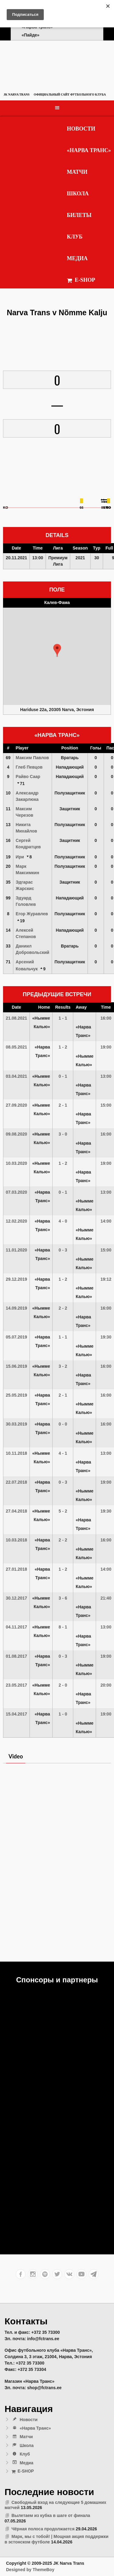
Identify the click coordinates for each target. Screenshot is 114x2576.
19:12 (105, 1279)
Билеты (79, 215)
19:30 (105, 1337)
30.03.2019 (16, 1424)
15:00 (105, 1105)
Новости (81, 129)
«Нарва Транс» (89, 150)
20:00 (105, 1685)
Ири (20, 856)
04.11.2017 (16, 1627)
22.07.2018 (16, 1482)
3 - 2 (63, 1366)
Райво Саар (28, 776)
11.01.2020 (16, 1250)
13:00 (105, 1076)
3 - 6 (63, 1598)
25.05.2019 (16, 1395)
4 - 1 (63, 1453)
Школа (78, 193)
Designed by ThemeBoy (30, 2569)
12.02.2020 (16, 1221)
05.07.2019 (16, 1337)
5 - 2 (63, 1511)
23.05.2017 (16, 1685)
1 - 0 (63, 1714)
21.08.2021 (16, 1018)
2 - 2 (63, 1308)
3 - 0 (63, 1134)
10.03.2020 (16, 1163)
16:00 (105, 1018)
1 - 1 (63, 1018)
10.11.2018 (16, 1453)
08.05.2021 (16, 1047)
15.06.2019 (16, 1366)
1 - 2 (63, 1047)
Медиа (77, 258)
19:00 (105, 1047)
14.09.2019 (16, 1308)
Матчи (77, 172)
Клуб (75, 237)
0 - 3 (63, 1250)
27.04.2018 (16, 1511)
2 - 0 (63, 1685)
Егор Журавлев (32, 913)
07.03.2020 (16, 1192)
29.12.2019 (16, 1279)
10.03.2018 (16, 1540)
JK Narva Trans (16, 94)
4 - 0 (63, 1221)
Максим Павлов (32, 757)
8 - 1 (63, 1627)
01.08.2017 (16, 1656)
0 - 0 (63, 1424)
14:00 (105, 1221)
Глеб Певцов (29, 767)
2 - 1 (63, 1105)
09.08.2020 (16, 1134)
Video (16, 1756)
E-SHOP (81, 280)
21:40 (105, 1598)
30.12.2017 (16, 1598)
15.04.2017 (16, 1714)
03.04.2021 (16, 1076)
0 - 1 (63, 1076)
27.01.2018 (16, 1569)
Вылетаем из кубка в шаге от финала (51, 2515)
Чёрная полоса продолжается (43, 2528)
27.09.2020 (16, 1105)
